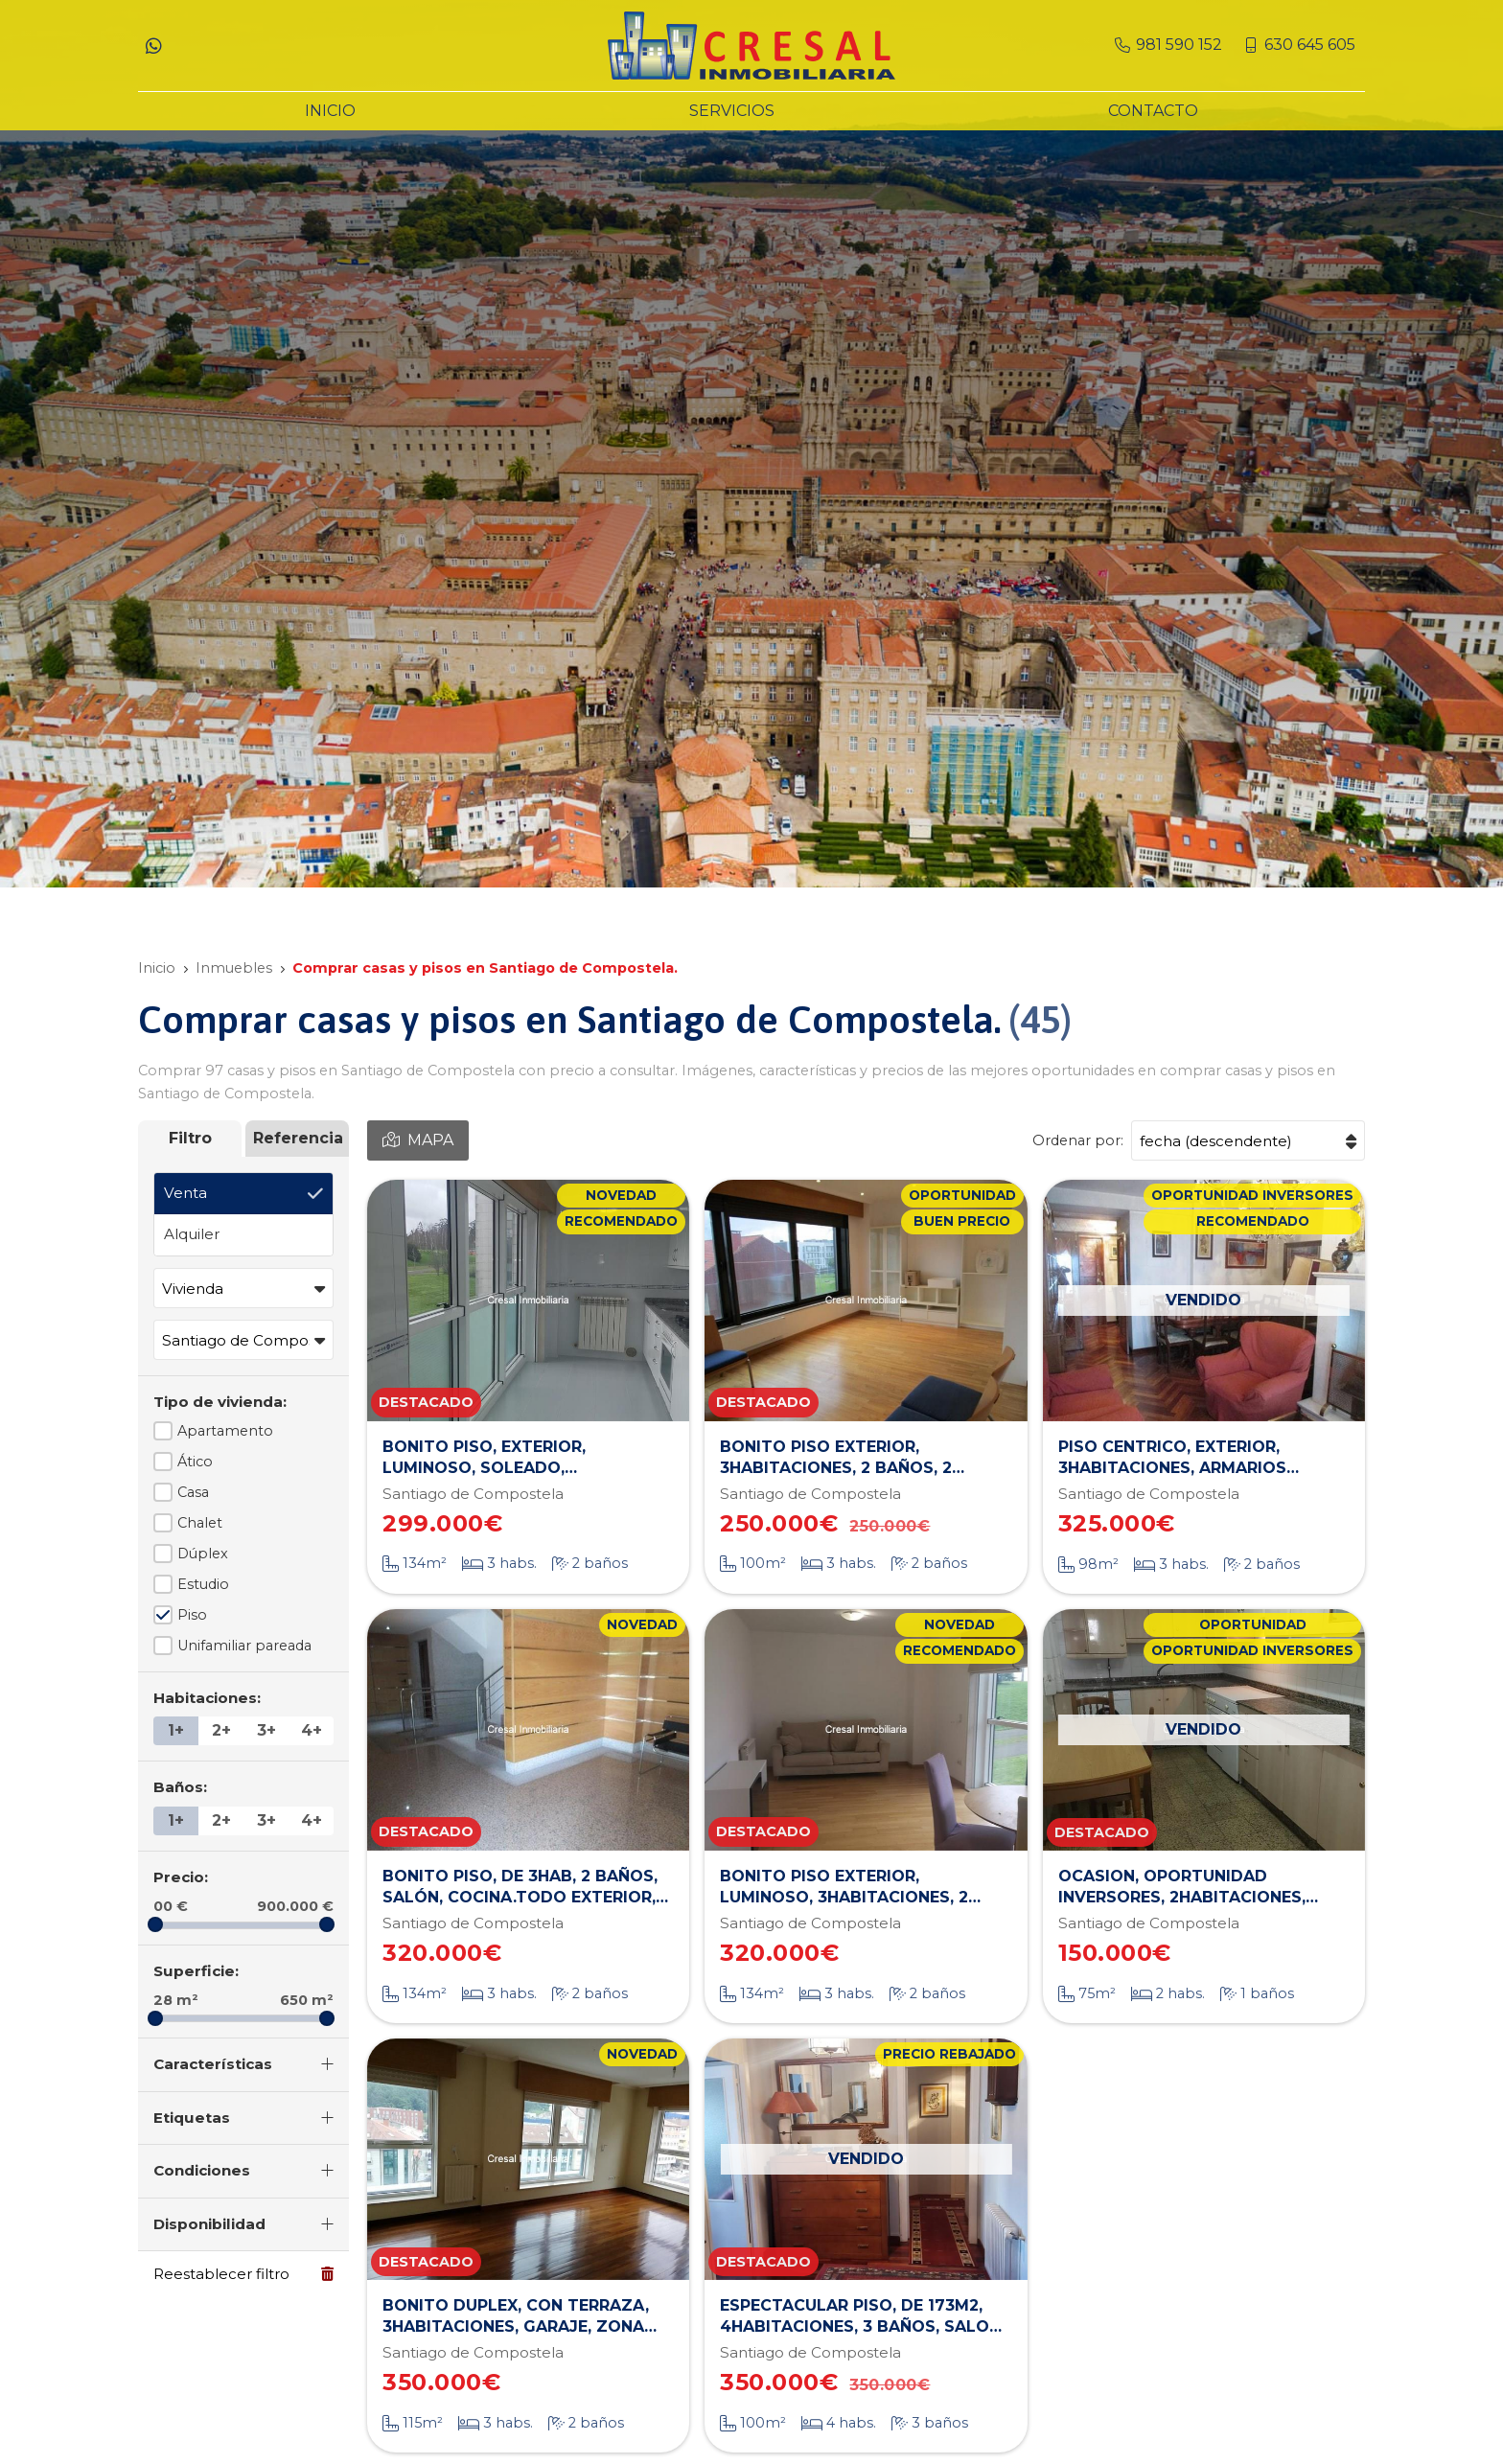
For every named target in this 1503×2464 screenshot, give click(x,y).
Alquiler (192, 1234)
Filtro (190, 1138)
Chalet (199, 1522)
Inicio (156, 968)
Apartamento (225, 1430)
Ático (195, 1461)
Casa (193, 1492)
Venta (185, 1193)
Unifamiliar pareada (244, 1645)
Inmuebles (234, 968)
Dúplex (202, 1553)
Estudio (203, 1584)
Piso (192, 1614)
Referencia (298, 1138)
